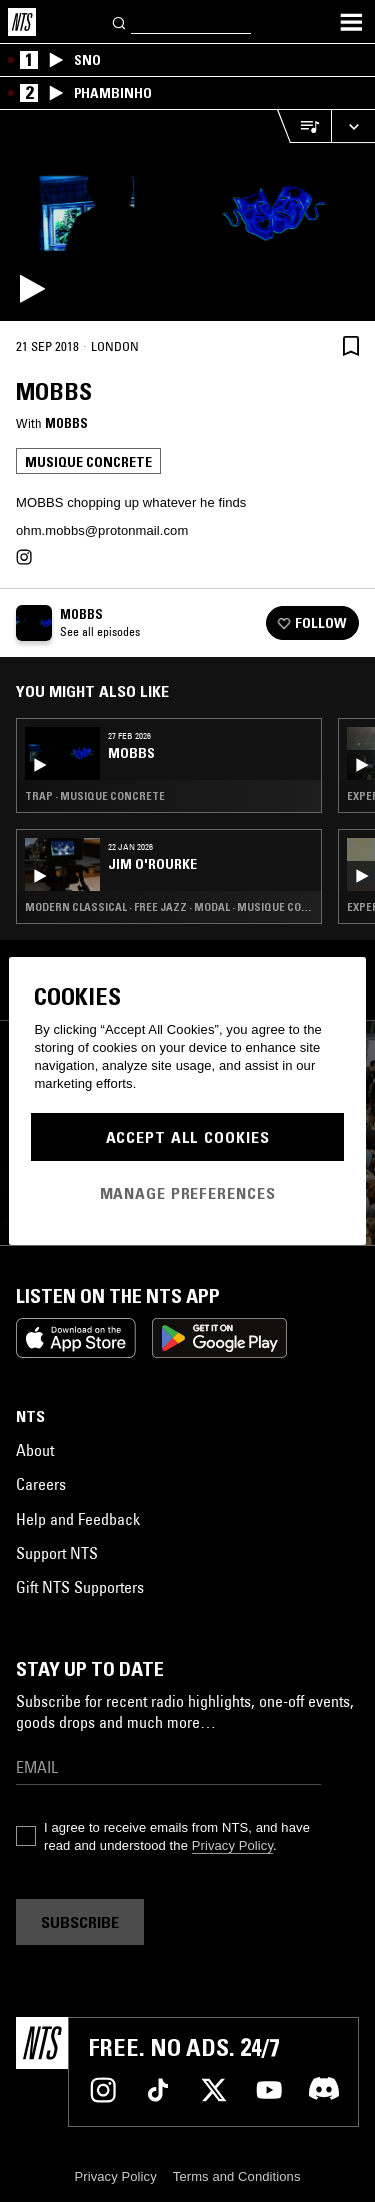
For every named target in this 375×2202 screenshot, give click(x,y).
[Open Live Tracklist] (304, 126)
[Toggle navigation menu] (351, 22)
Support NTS (57, 1553)
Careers (41, 1484)
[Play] (187, 215)
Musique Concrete (88, 462)
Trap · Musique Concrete (95, 796)
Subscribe (80, 1922)
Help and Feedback (78, 1519)
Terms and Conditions (237, 2176)
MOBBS (66, 423)
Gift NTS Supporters (80, 1587)
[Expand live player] (353, 126)
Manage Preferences (188, 1193)
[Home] (22, 22)
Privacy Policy (232, 1845)
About (35, 1450)
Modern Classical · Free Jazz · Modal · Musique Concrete (169, 907)
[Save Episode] (351, 345)
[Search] (120, 21)
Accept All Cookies (188, 1137)
